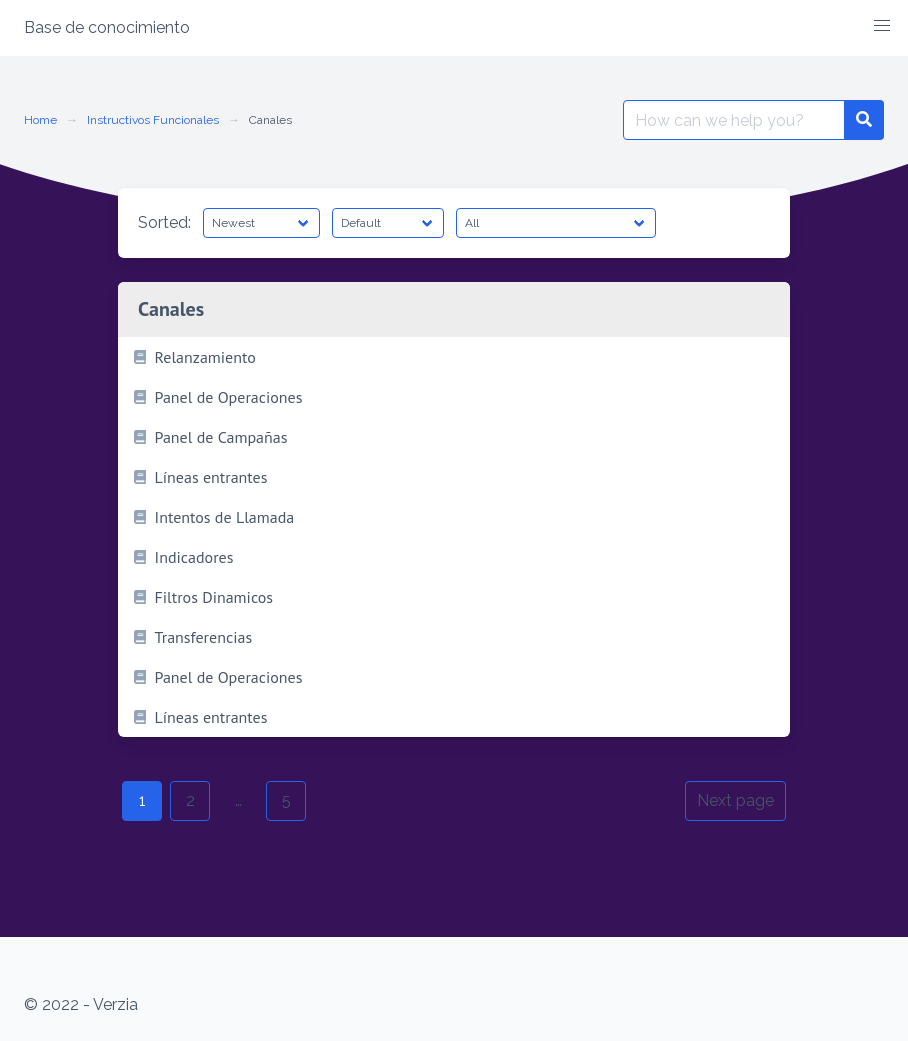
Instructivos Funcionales (153, 120)
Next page (735, 800)
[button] (882, 26)
